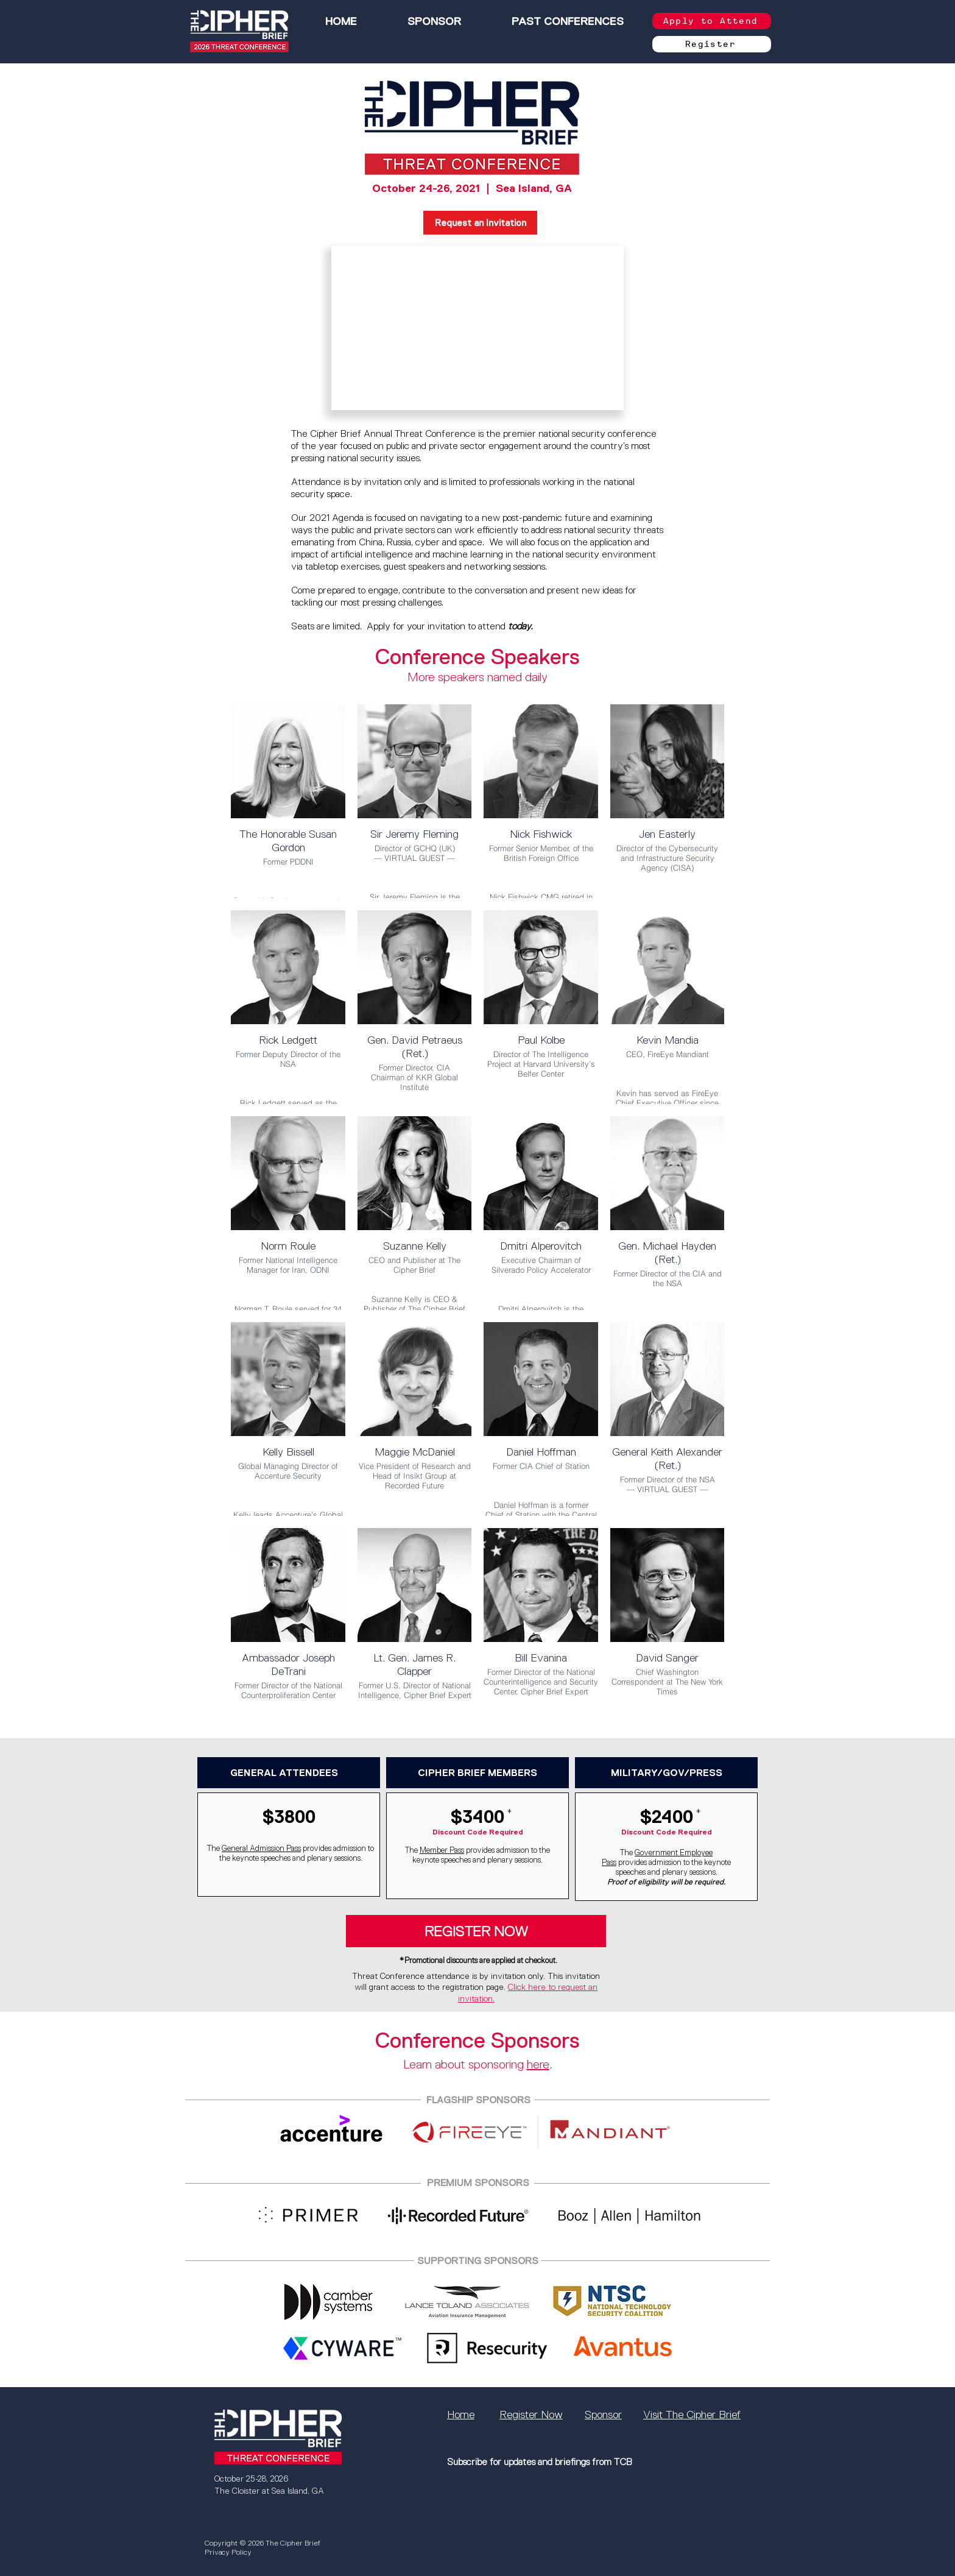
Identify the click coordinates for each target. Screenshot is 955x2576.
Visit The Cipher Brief (692, 2414)
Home (460, 2414)
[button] (567, 21)
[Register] (711, 44)
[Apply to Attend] (711, 21)
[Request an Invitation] (480, 223)
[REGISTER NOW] (476, 1931)
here (538, 2064)
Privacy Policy (228, 2552)
